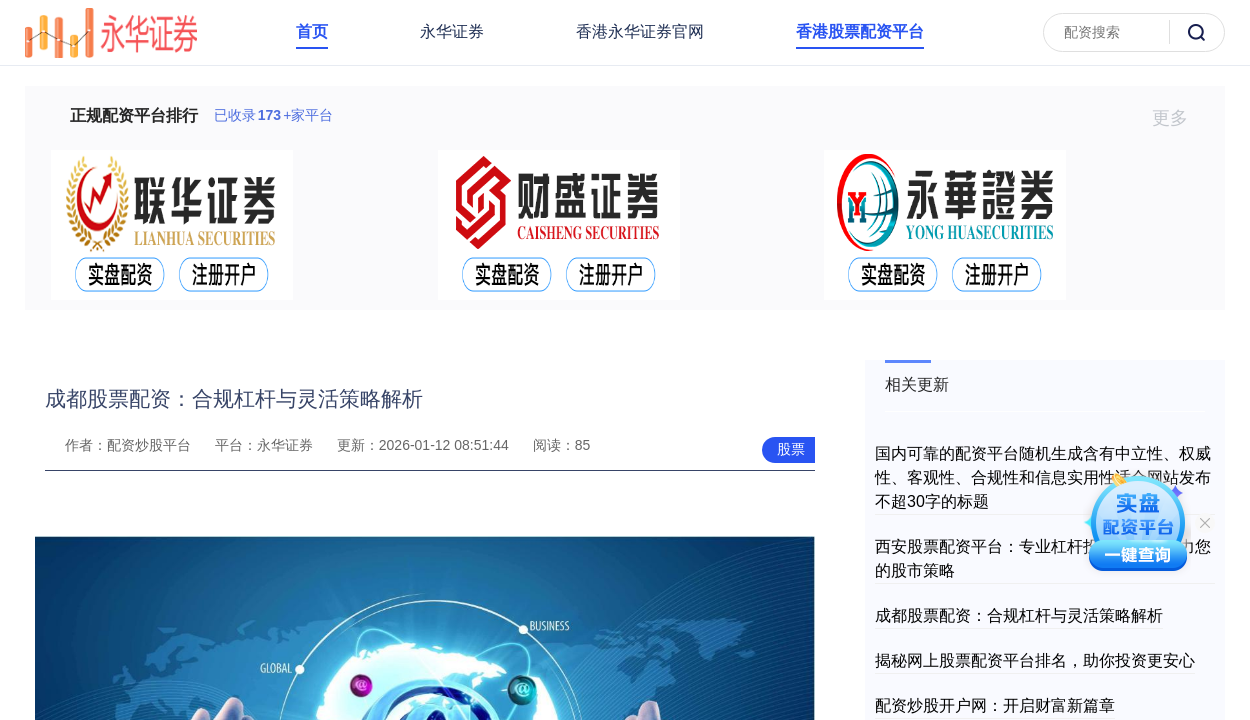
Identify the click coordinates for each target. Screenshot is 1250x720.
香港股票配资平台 (860, 31)
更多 (1178, 118)
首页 (312, 31)
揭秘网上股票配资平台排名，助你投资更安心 (1035, 660)
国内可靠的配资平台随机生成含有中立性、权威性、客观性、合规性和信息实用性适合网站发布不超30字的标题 (1043, 477)
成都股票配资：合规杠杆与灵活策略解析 (1019, 615)
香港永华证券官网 (640, 31)
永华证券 (452, 31)
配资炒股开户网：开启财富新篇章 (995, 705)
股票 (791, 449)
